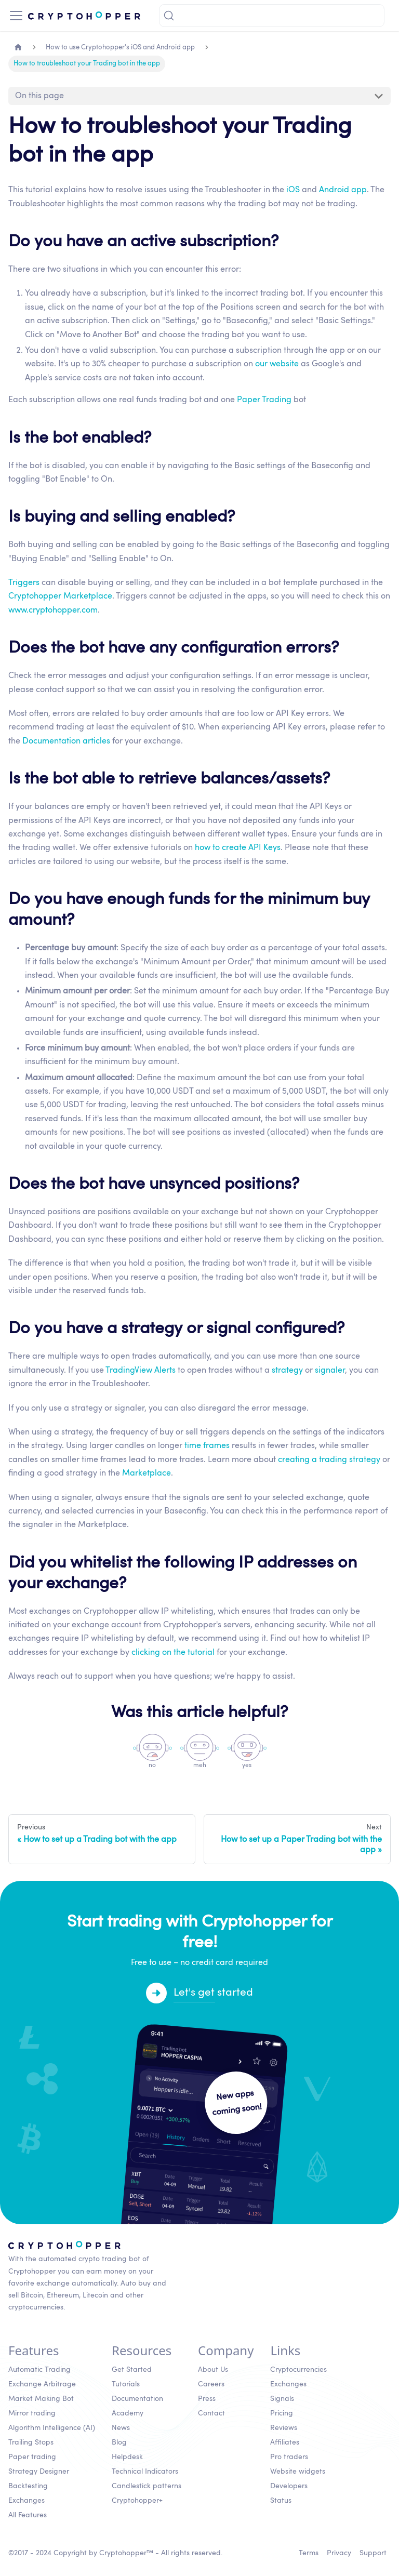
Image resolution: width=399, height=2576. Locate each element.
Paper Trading (264, 400)
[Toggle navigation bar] (16, 15)
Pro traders (289, 2457)
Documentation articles (66, 741)
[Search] (271, 15)
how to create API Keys (238, 848)
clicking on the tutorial (173, 1653)
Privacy (339, 2553)
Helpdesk (127, 2457)
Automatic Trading (39, 2369)
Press (207, 2398)
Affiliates (284, 2442)
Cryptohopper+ (137, 2500)
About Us (213, 2369)
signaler (330, 1370)
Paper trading (32, 2457)
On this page (39, 96)
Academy (127, 2413)
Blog (119, 2442)
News (121, 2428)
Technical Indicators (145, 2471)
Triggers (23, 583)
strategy (287, 1370)
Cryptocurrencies (298, 2369)
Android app (343, 190)
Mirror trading (32, 2413)
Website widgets (297, 2471)
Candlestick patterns (146, 2486)
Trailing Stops (31, 2442)
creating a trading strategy (329, 1460)
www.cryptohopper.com (53, 610)
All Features (27, 2515)
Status (280, 2500)
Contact (211, 2413)
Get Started (132, 2369)
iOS (293, 190)
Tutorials (126, 2384)
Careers (211, 2384)
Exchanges (26, 2500)
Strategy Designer (38, 2471)
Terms (308, 2553)
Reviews (283, 2428)
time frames (207, 1446)
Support (373, 2553)
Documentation (137, 2398)
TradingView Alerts (140, 1370)
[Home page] (18, 47)
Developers (289, 2486)
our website (277, 364)
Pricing (281, 2413)
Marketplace (146, 1473)
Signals (282, 2398)
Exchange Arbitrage (42, 2384)
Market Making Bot (41, 2398)
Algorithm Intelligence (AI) (51, 2428)
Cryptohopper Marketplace (60, 596)
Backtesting (28, 2486)
